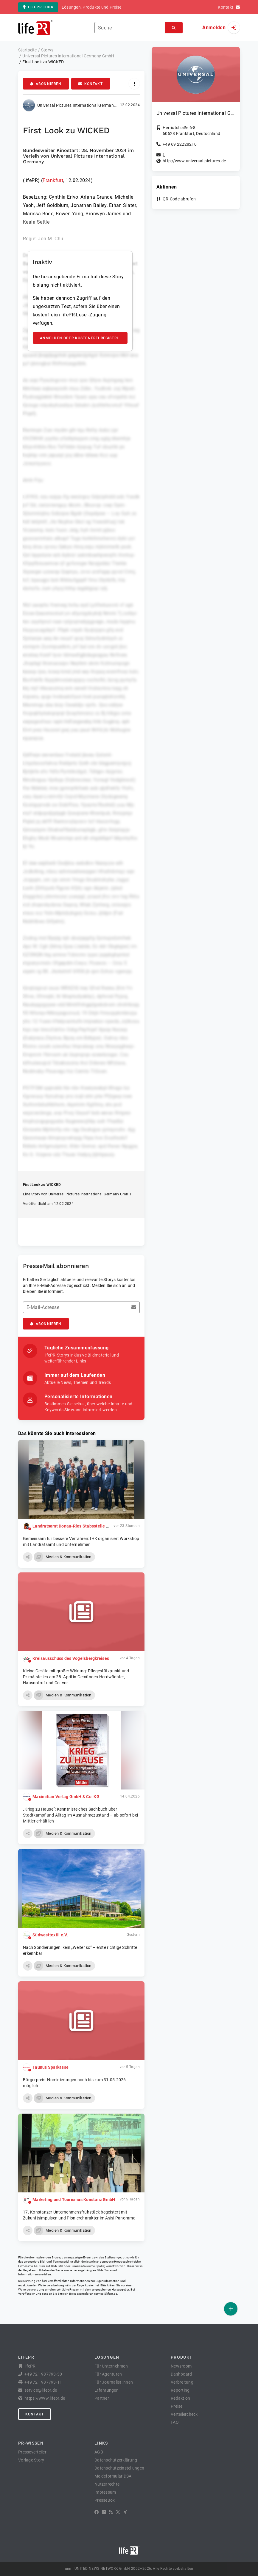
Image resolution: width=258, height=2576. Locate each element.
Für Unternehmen (111, 2366)
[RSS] (111, 2512)
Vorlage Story (31, 2460)
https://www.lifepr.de (44, 2398)
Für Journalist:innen (113, 2382)
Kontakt (90, 84)
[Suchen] (174, 28)
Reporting (180, 2390)
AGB (98, 2452)
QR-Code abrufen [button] (179, 199)
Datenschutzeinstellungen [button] (119, 2468)
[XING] (125, 2512)
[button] (27, 1557)
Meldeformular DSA (112, 2476)
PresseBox (104, 2500)
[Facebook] (96, 2512)
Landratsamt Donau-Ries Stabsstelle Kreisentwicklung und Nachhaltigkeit (105, 1526)
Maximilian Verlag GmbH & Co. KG (66, 1796)
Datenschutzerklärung (115, 2460)
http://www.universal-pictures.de (194, 160)
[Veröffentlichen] (230, 2309)
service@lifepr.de (105, 2293)
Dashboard (181, 2374)
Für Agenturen (108, 2374)
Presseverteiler (32, 2452)
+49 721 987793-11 (43, 2382)
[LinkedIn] (104, 2512)
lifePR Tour (38, 7)
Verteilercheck (184, 2414)
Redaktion (180, 2398)
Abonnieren (46, 84)
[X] (118, 2512)
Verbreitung (182, 2382)
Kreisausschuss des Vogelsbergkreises (70, 1658)
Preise (177, 2406)
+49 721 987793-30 (43, 2374)
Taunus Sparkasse (50, 2067)
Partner (101, 2398)
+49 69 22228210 (180, 144)
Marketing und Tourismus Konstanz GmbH (73, 2199)
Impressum (105, 2492)
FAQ (175, 2422)
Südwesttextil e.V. (50, 1935)
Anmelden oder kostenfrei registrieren (84, 338)
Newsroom (181, 2366)
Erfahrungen (106, 2390)
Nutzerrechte (106, 2484)
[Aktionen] (134, 83)
